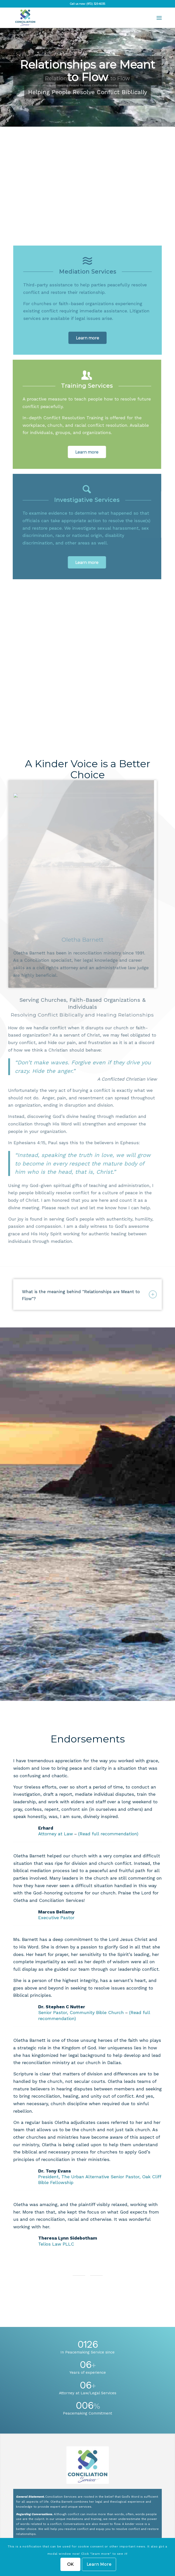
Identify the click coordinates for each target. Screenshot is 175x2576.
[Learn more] (87, 338)
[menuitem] (159, 18)
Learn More (99, 2564)
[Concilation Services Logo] (72, 18)
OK (70, 2564)
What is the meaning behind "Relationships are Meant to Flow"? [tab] (89, 1295)
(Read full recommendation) (108, 1833)
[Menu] (159, 18)
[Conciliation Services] (80, 1510)
